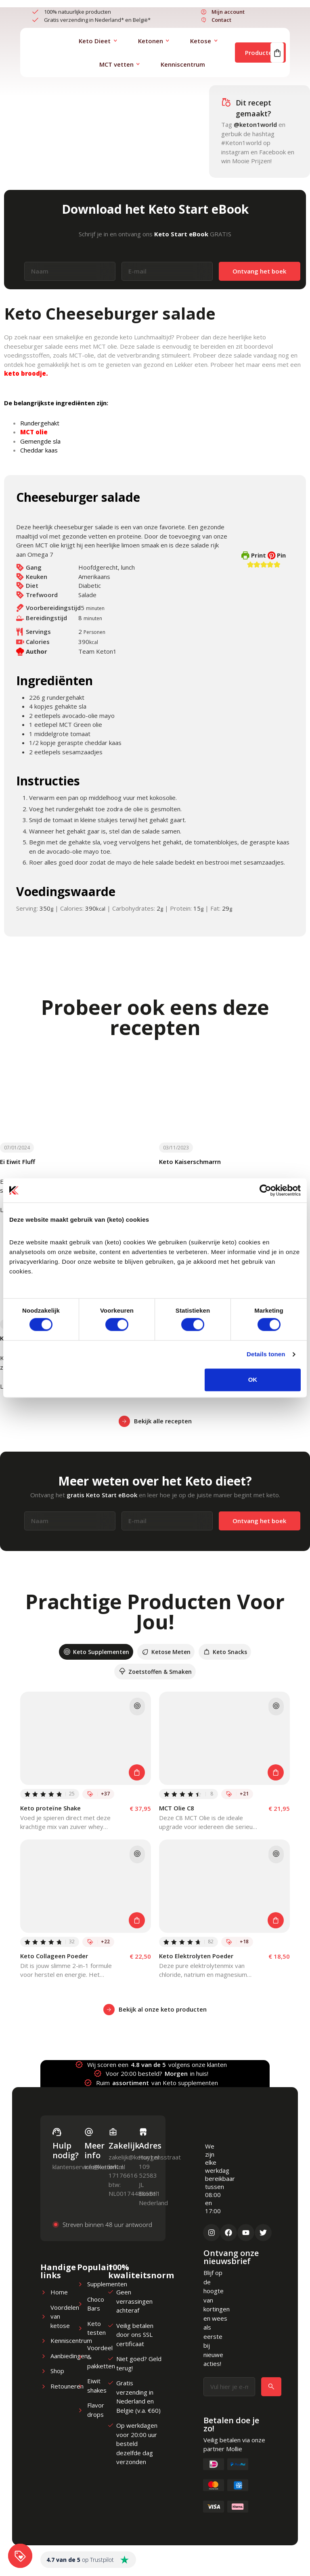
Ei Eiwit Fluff (17, 1162)
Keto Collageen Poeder (54, 1956)
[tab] (96, 1652)
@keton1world (255, 124)
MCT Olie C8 (176, 1808)
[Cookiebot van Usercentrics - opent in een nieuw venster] (265, 1190)
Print (253, 555)
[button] (250, 564)
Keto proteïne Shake (50, 1808)
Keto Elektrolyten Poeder (196, 1956)
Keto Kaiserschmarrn (190, 1162)
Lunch (24, 135)
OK (253, 1379)
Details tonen (266, 1354)
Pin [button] (277, 555)
